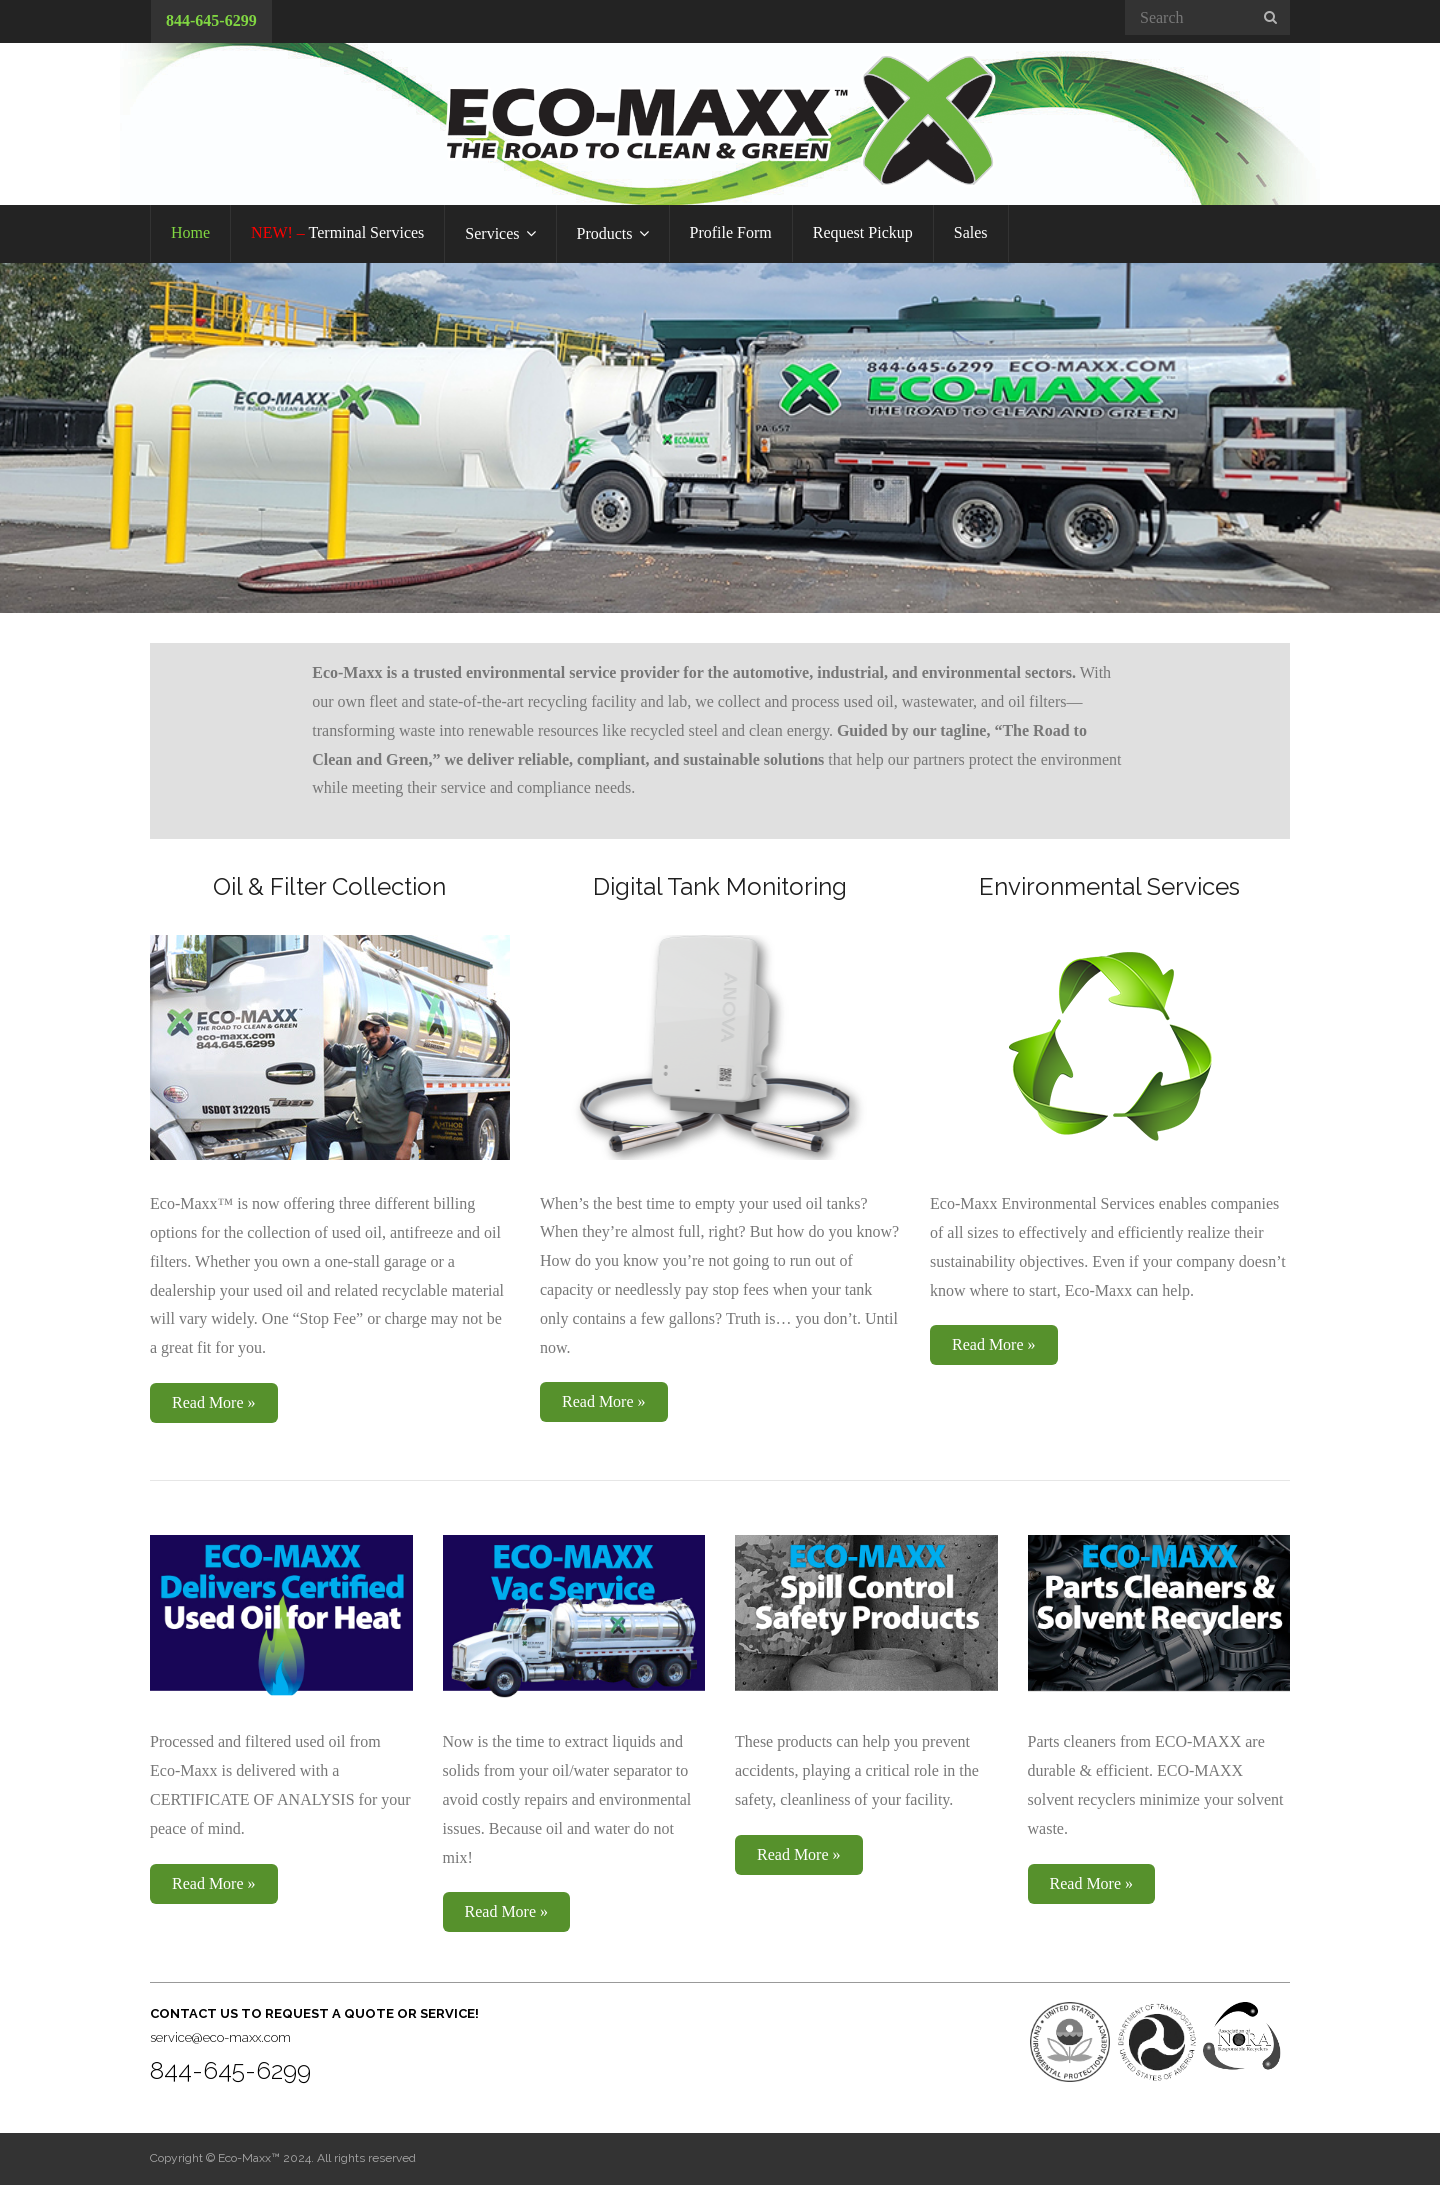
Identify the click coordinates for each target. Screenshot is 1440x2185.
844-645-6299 (211, 20)
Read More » (214, 1402)
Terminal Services (337, 232)
